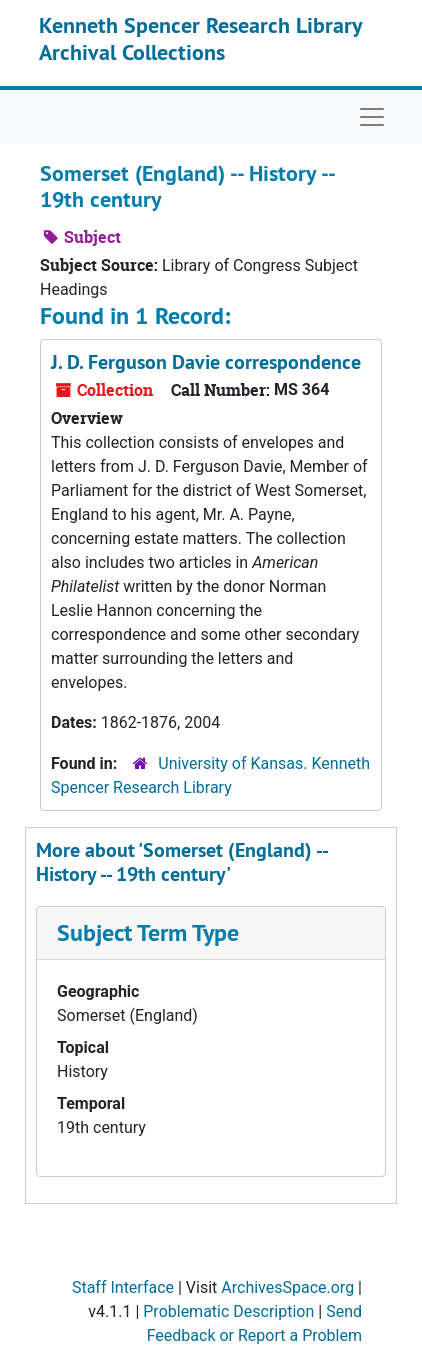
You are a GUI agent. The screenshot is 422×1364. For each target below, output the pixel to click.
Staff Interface (123, 1287)
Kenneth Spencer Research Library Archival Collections (200, 38)
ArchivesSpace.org (287, 1287)
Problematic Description (228, 1311)
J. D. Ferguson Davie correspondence (206, 362)
